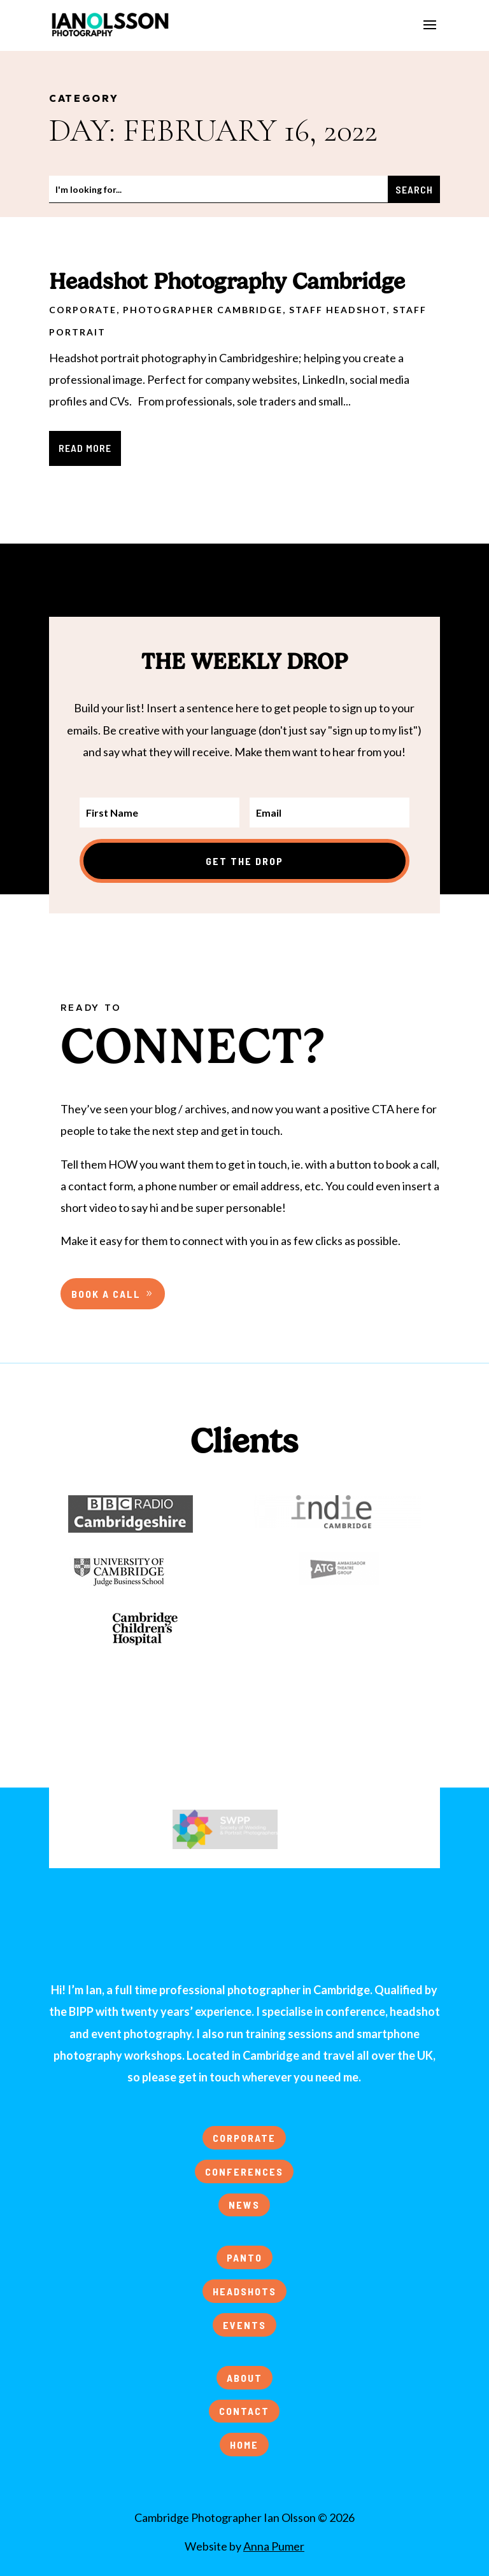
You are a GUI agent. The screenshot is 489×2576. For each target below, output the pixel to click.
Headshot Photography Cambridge (227, 281)
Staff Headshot (337, 309)
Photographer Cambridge (203, 309)
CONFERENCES (244, 2171)
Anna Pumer (273, 2546)
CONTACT (244, 2411)
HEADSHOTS (244, 2291)
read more (85, 448)
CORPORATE (244, 2138)
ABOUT (244, 2378)
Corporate (83, 309)
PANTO (244, 2257)
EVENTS (244, 2325)
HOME (244, 2445)
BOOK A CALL (106, 1294)
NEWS (244, 2205)
